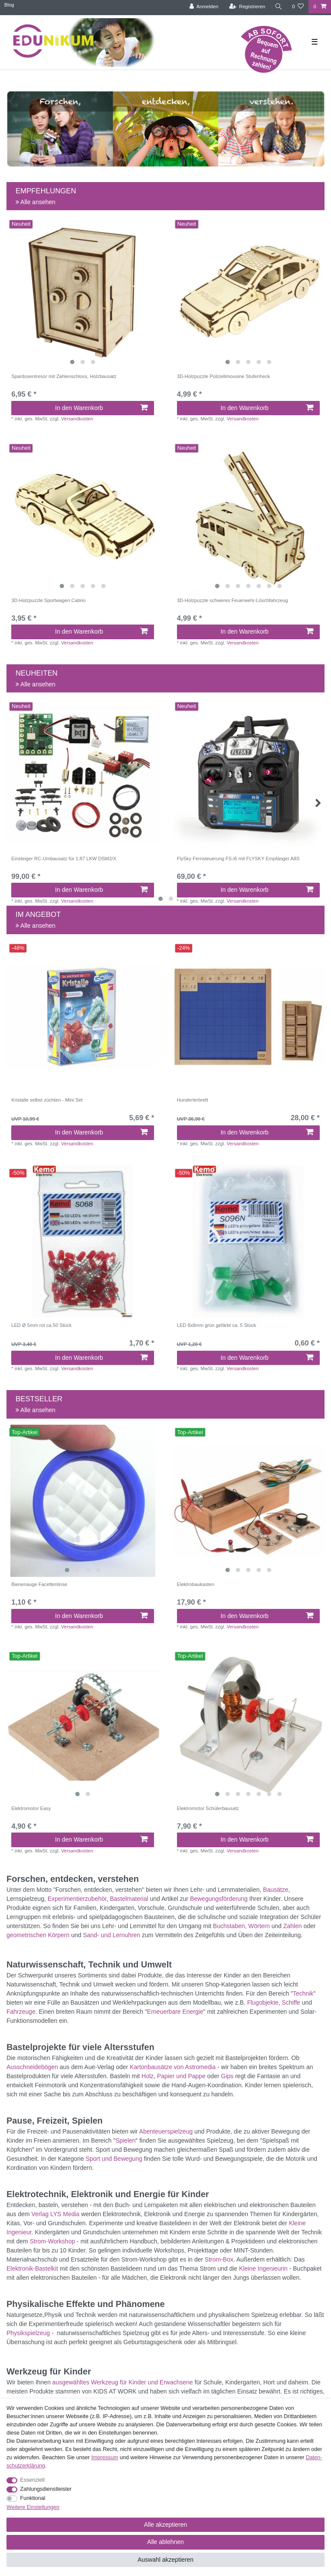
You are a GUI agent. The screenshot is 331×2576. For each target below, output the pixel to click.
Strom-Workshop (52, 2241)
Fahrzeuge (20, 2011)
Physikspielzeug (28, 2332)
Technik (303, 1993)
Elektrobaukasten (195, 1584)
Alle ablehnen (165, 2541)
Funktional (32, 2498)
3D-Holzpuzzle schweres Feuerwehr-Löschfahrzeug (232, 600)
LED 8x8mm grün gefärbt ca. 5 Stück (216, 1325)
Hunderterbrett (192, 1099)
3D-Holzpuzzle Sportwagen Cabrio (48, 600)
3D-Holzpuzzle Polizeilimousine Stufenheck (223, 376)
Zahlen (292, 1925)
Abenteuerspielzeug (166, 2131)
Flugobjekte (262, 2002)
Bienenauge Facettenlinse (39, 1584)
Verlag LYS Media (56, 2214)
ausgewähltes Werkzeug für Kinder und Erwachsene (122, 2382)
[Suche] (278, 6)
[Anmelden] (204, 6)
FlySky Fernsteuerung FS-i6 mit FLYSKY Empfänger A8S (238, 858)
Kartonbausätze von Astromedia (172, 2066)
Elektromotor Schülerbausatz (208, 1808)
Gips (227, 2076)
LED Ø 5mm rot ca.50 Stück (41, 1325)
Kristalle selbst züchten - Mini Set (47, 1099)
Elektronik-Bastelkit (32, 2268)
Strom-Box (219, 2259)
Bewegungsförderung (218, 1898)
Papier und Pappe (181, 2076)
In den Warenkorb (101, 407)
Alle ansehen (35, 202)
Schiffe (291, 2002)
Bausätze (275, 1889)
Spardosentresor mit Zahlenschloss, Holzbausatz (63, 376)
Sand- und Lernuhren (111, 1935)
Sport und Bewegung (114, 2158)
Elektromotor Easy (31, 1808)
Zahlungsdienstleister (46, 2489)
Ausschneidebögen (32, 2066)
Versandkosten (77, 418)
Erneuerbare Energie (175, 2011)
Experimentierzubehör (77, 1898)
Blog (9, 4)
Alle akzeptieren (165, 2524)
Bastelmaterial (129, 1898)
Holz (147, 2076)
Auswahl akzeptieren (165, 2559)
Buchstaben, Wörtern (241, 1925)
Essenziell (32, 2480)
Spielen (126, 2140)
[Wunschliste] (298, 6)
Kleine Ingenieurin (263, 2268)
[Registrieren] (247, 6)
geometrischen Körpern (38, 1935)
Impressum (104, 2457)
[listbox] (82, 292)
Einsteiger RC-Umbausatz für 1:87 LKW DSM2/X (63, 858)
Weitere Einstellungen (32, 2507)
